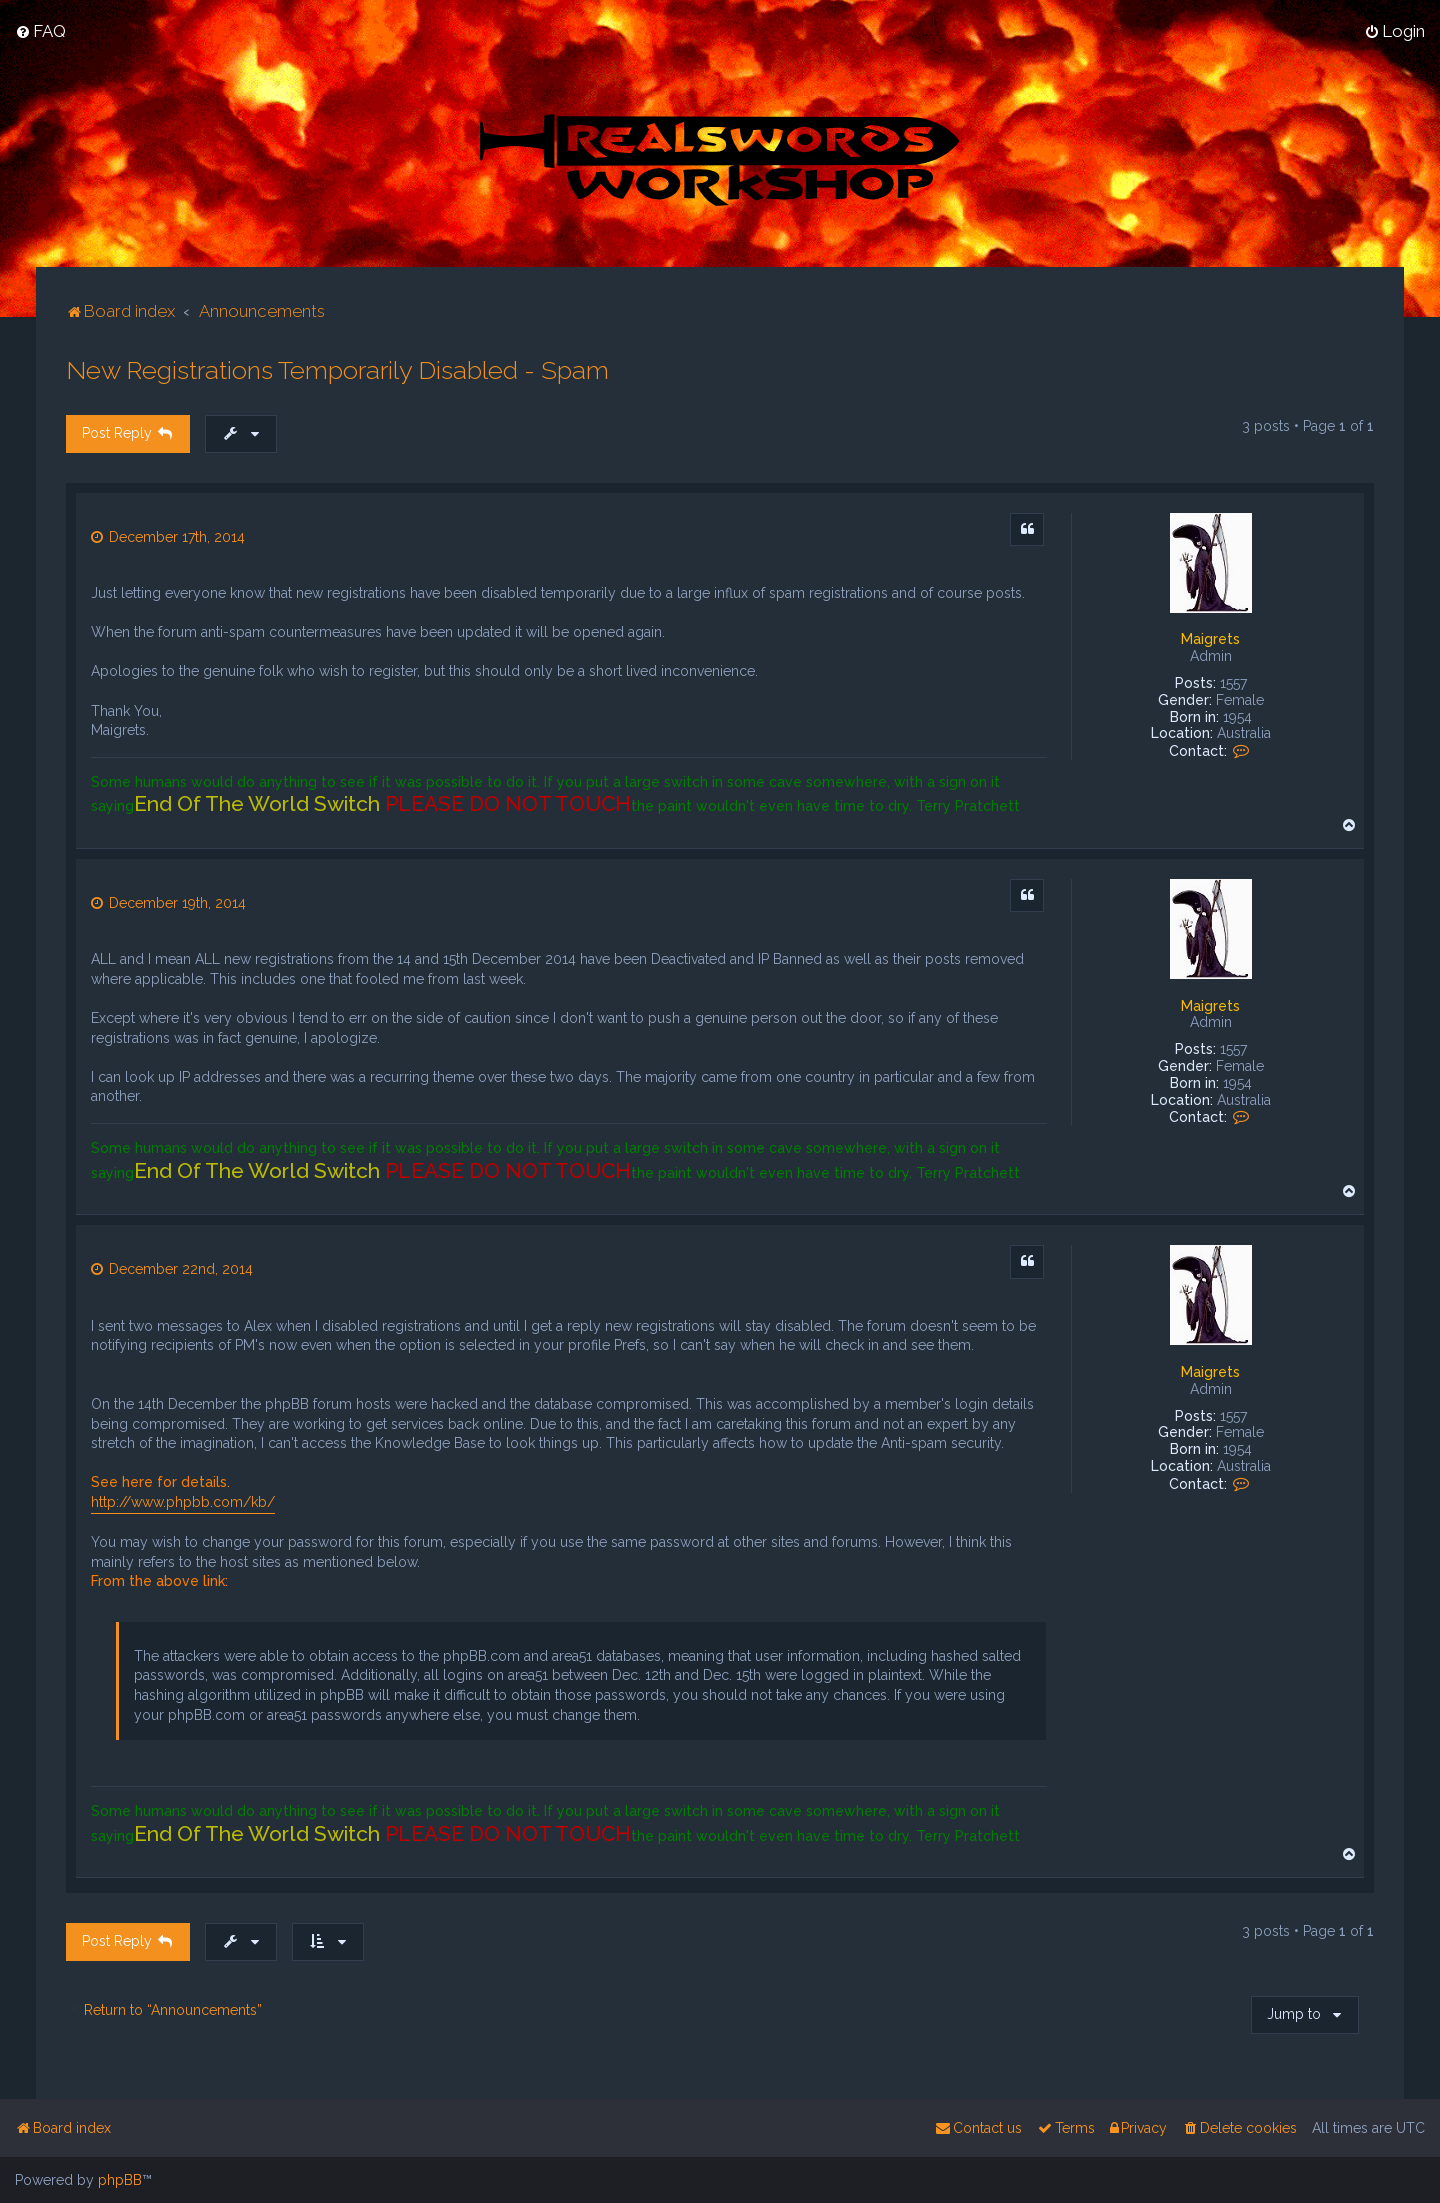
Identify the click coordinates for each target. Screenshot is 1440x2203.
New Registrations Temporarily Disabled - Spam (337, 369)
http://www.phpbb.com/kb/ (183, 1501)
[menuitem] (40, 31)
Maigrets (1210, 638)
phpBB (120, 2180)
